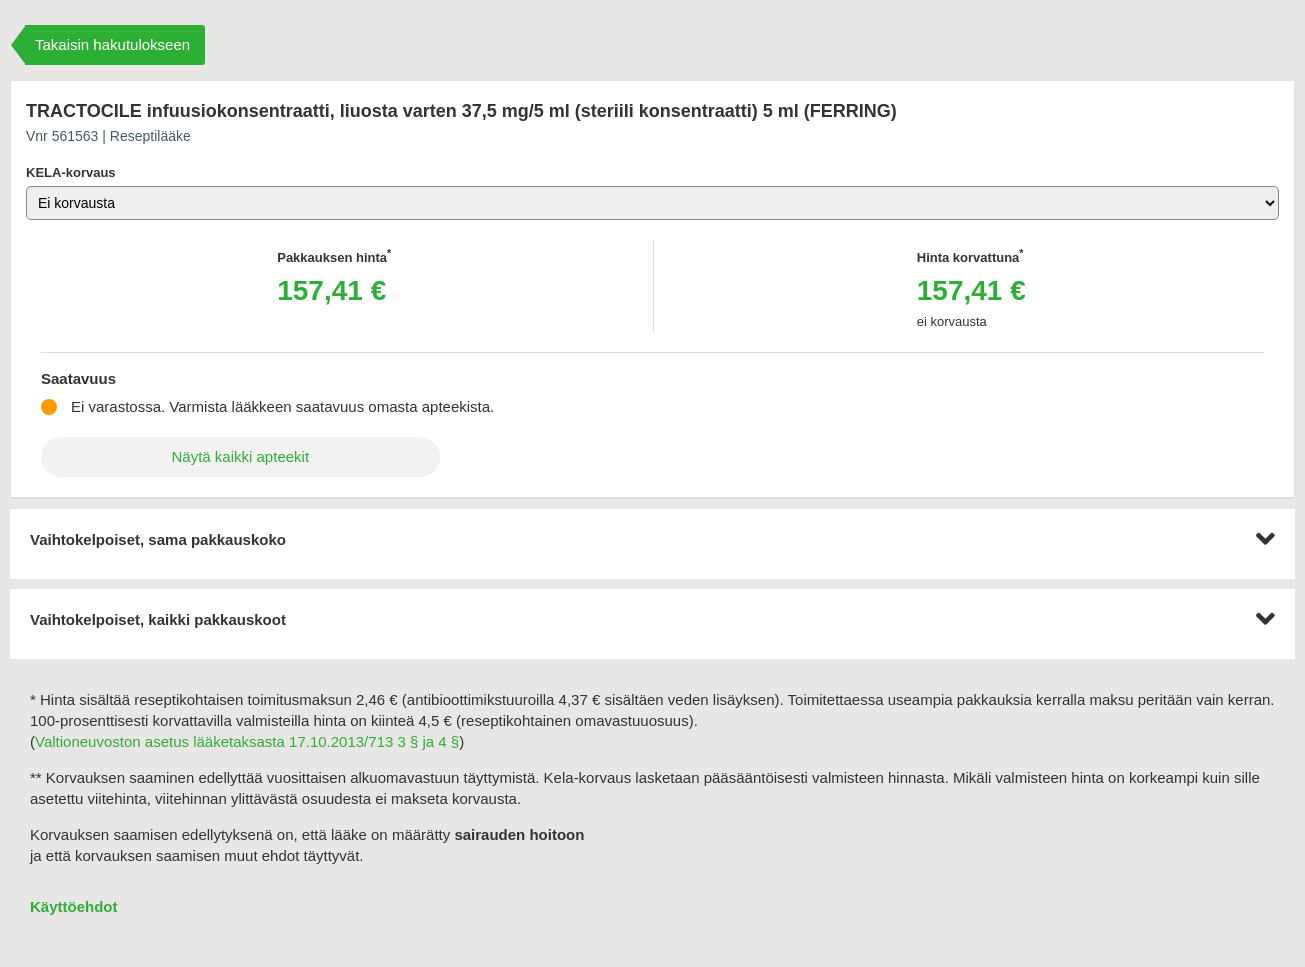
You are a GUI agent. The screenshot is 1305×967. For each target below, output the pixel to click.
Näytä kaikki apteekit (241, 456)
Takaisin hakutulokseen (112, 44)
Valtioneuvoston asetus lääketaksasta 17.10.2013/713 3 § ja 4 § (247, 741)
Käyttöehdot (74, 906)
